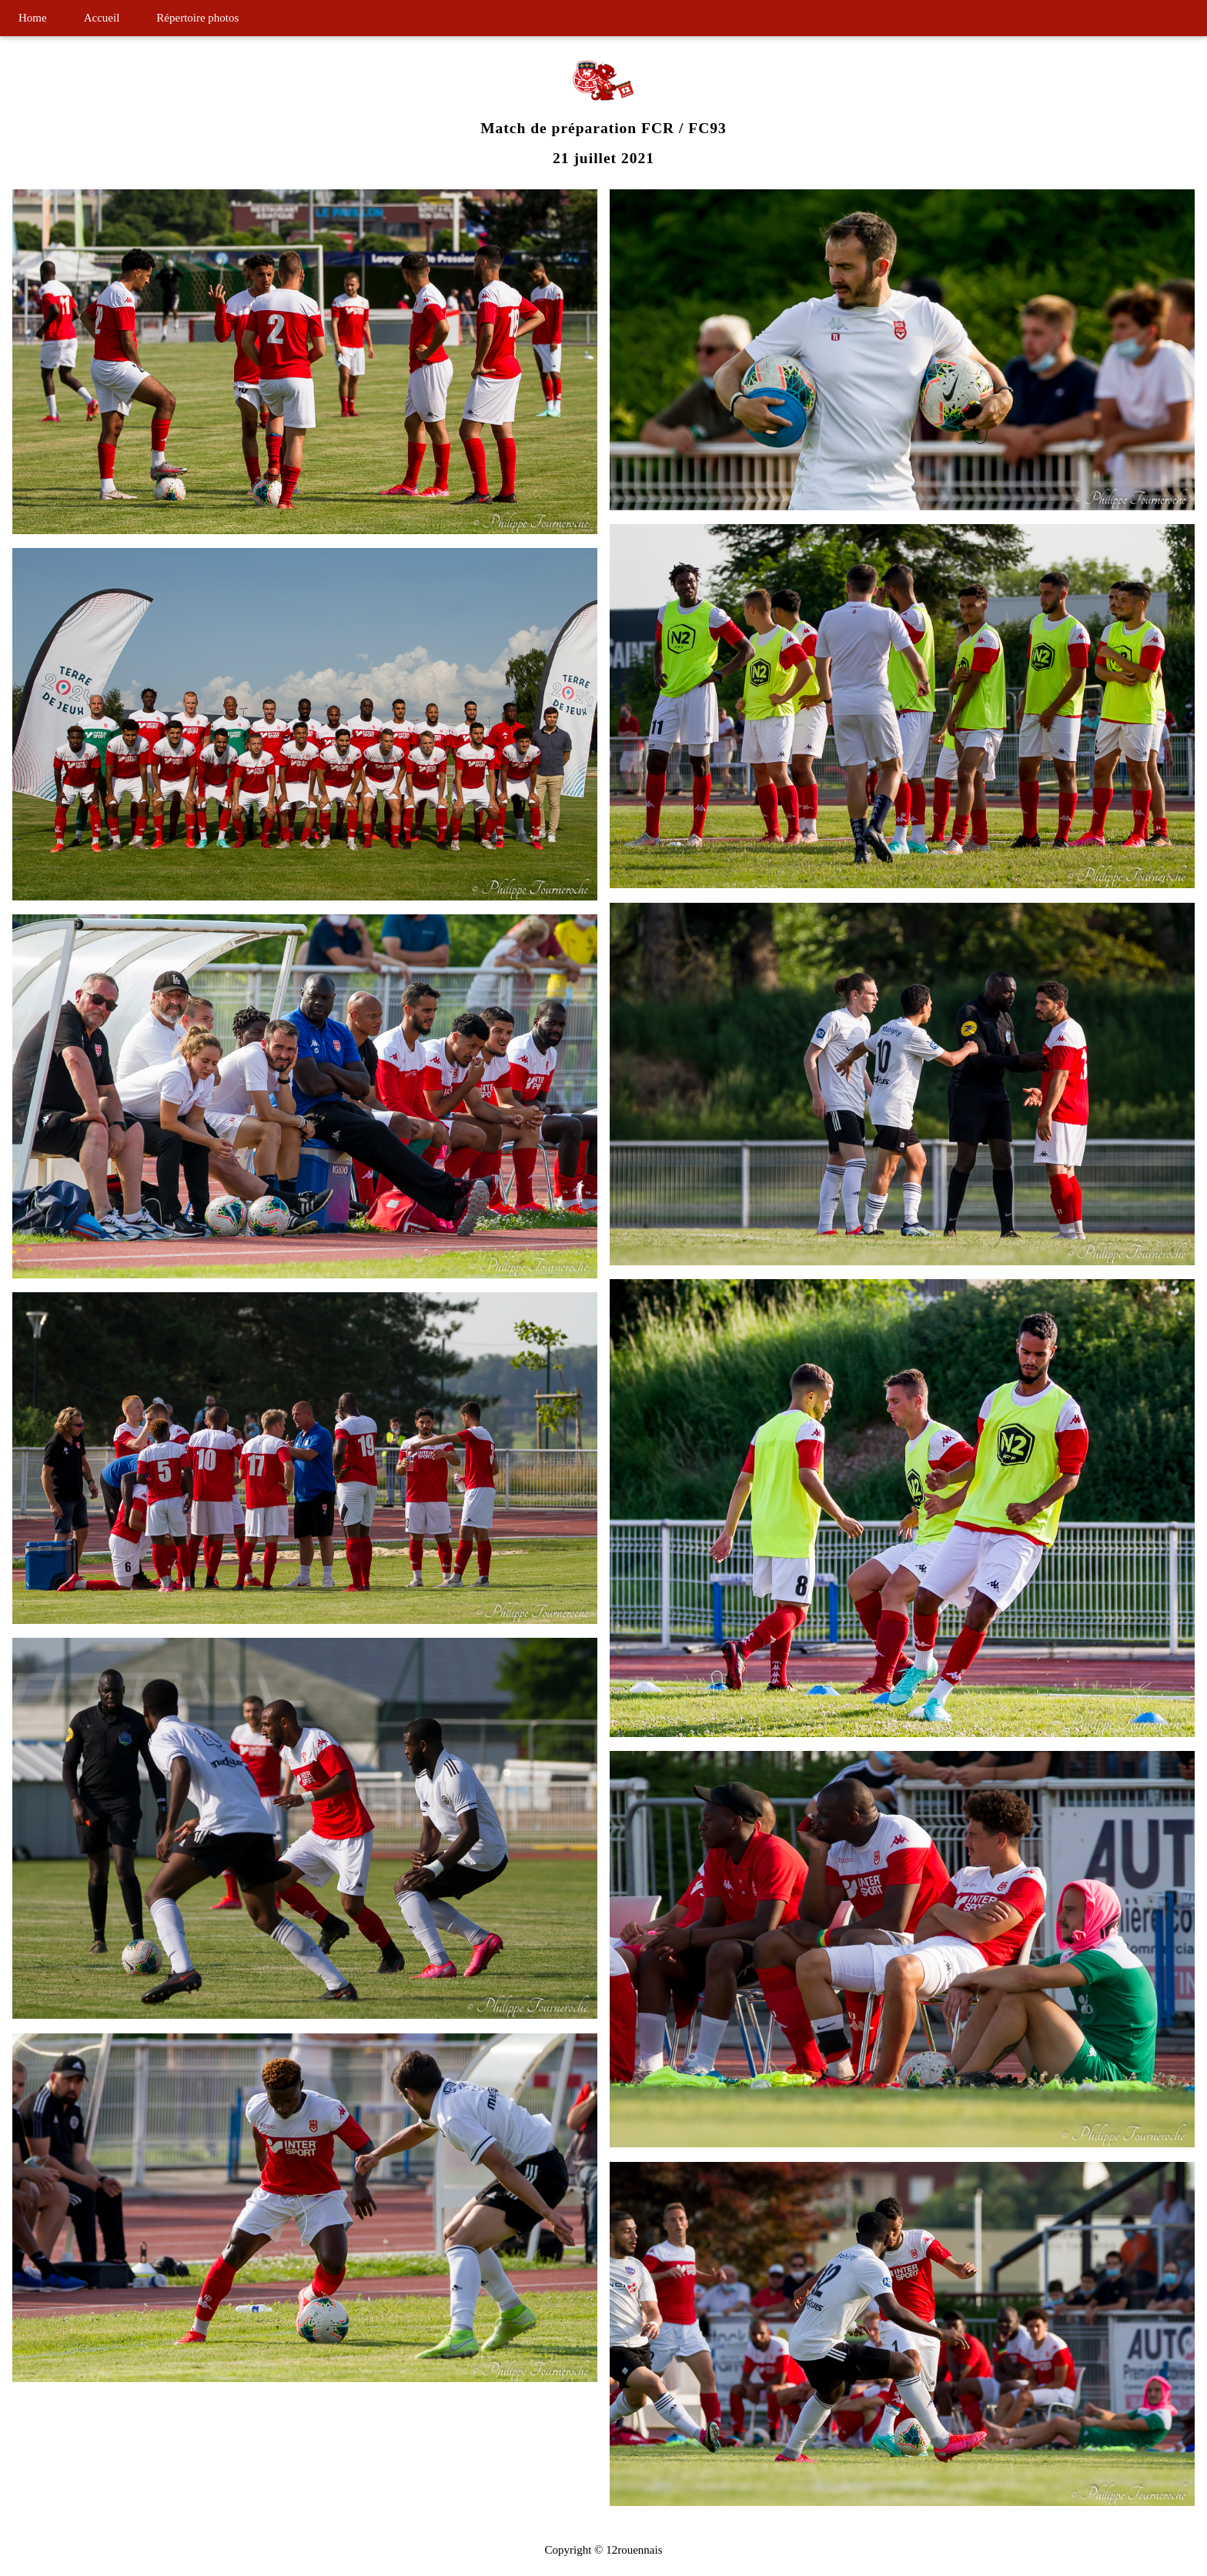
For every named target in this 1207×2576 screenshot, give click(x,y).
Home (32, 18)
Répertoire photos (197, 18)
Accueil (102, 18)
